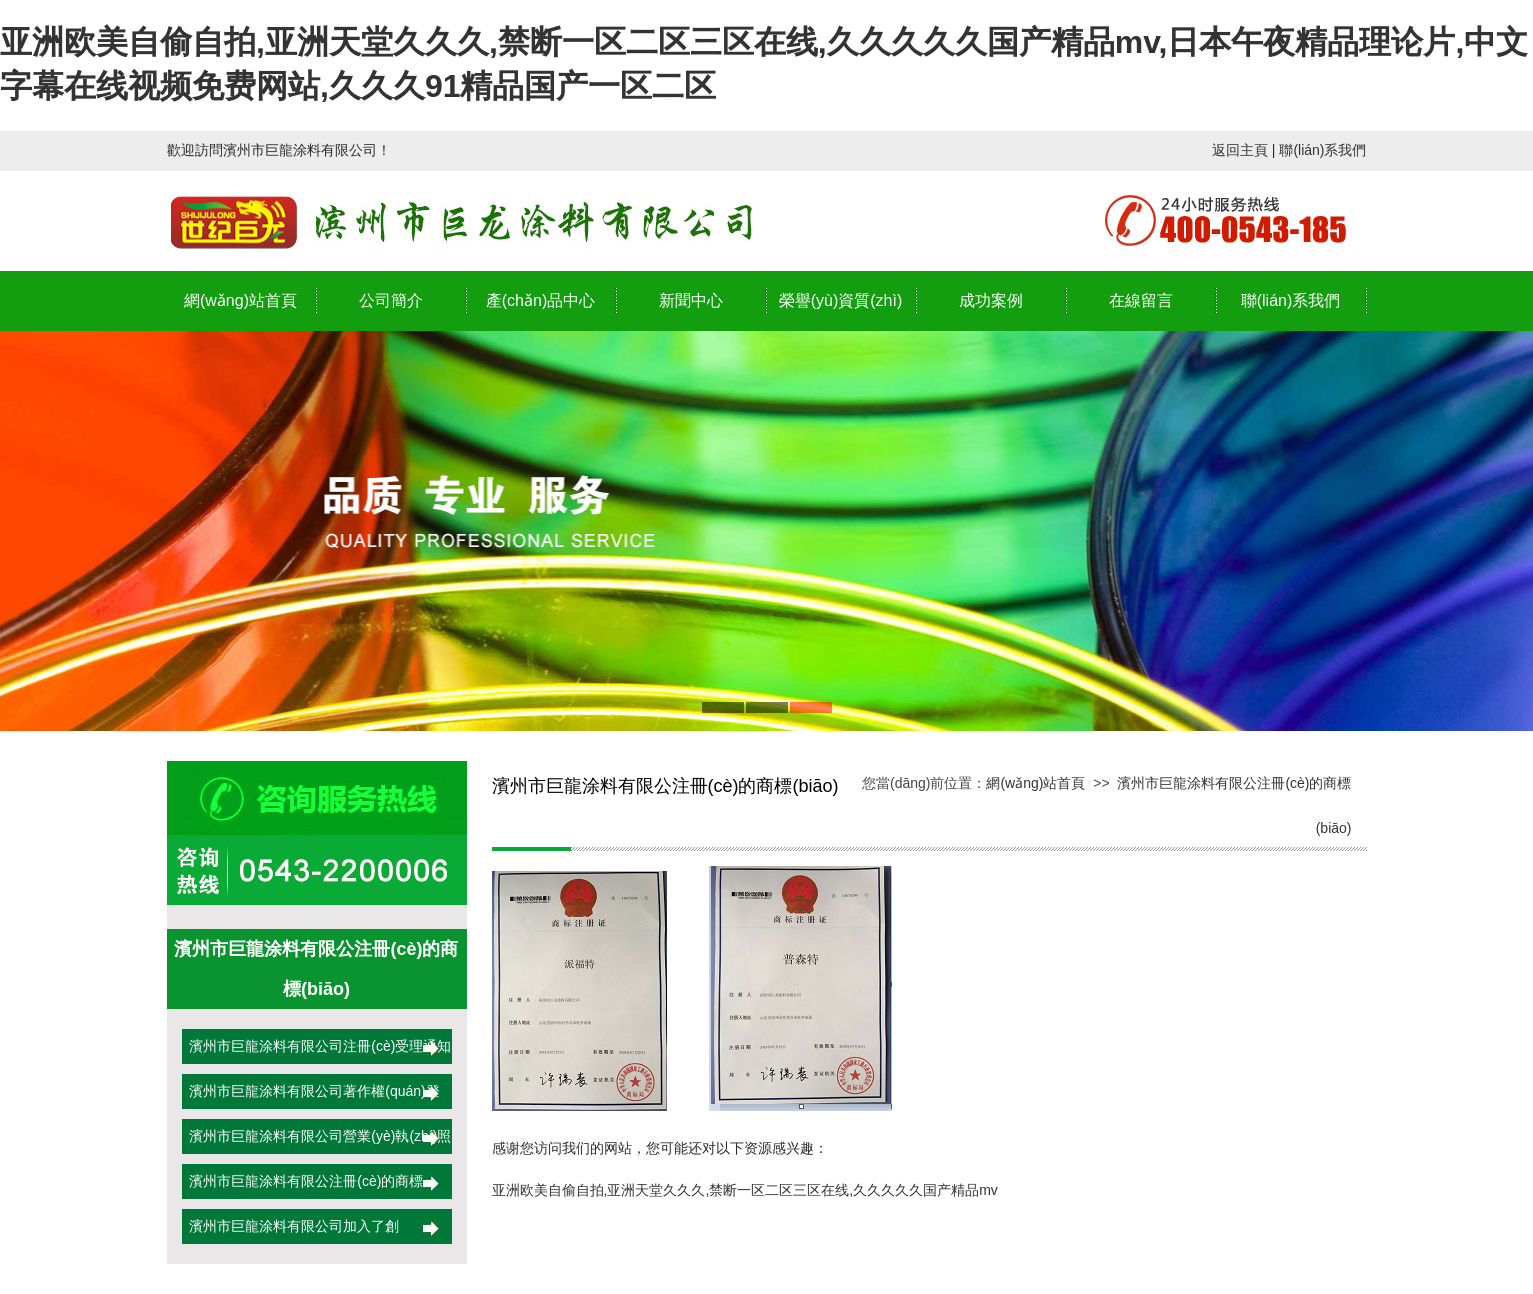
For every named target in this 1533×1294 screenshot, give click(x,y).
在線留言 (1141, 300)
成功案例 (991, 300)
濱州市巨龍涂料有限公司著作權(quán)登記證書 (311, 1098)
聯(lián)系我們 (1322, 150)
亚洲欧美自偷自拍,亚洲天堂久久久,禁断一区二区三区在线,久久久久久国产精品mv (745, 1190)
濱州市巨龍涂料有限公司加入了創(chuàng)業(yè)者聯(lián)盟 (291, 1233)
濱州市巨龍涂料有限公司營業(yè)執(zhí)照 (317, 1136)
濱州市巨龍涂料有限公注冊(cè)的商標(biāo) (303, 1188)
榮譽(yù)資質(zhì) (841, 300)
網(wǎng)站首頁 (240, 300)
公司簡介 (391, 300)
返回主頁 (1240, 150)
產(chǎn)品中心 (540, 300)
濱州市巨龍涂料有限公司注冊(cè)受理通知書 (317, 1053)
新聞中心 (691, 300)
